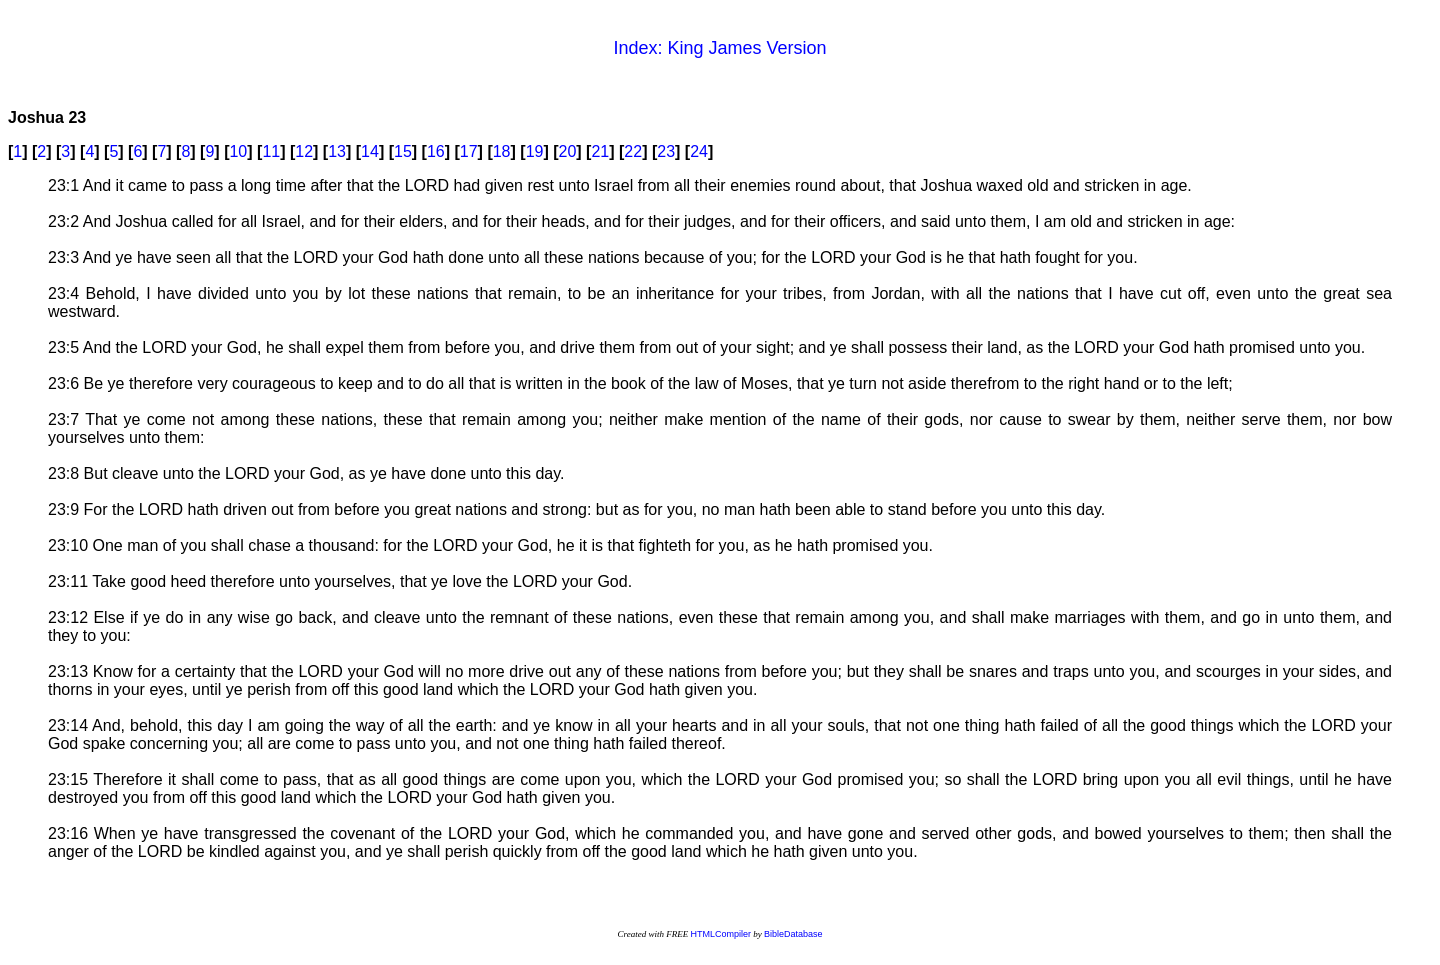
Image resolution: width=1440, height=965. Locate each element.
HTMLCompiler (720, 934)
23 (666, 151)
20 (568, 151)
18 (502, 151)
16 (436, 151)
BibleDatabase (793, 934)
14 (370, 151)
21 (600, 151)
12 (304, 151)
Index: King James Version (719, 48)
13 (337, 151)
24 (699, 151)
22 (633, 151)
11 (271, 151)
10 (238, 151)
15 (403, 151)
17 (469, 151)
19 (535, 151)
